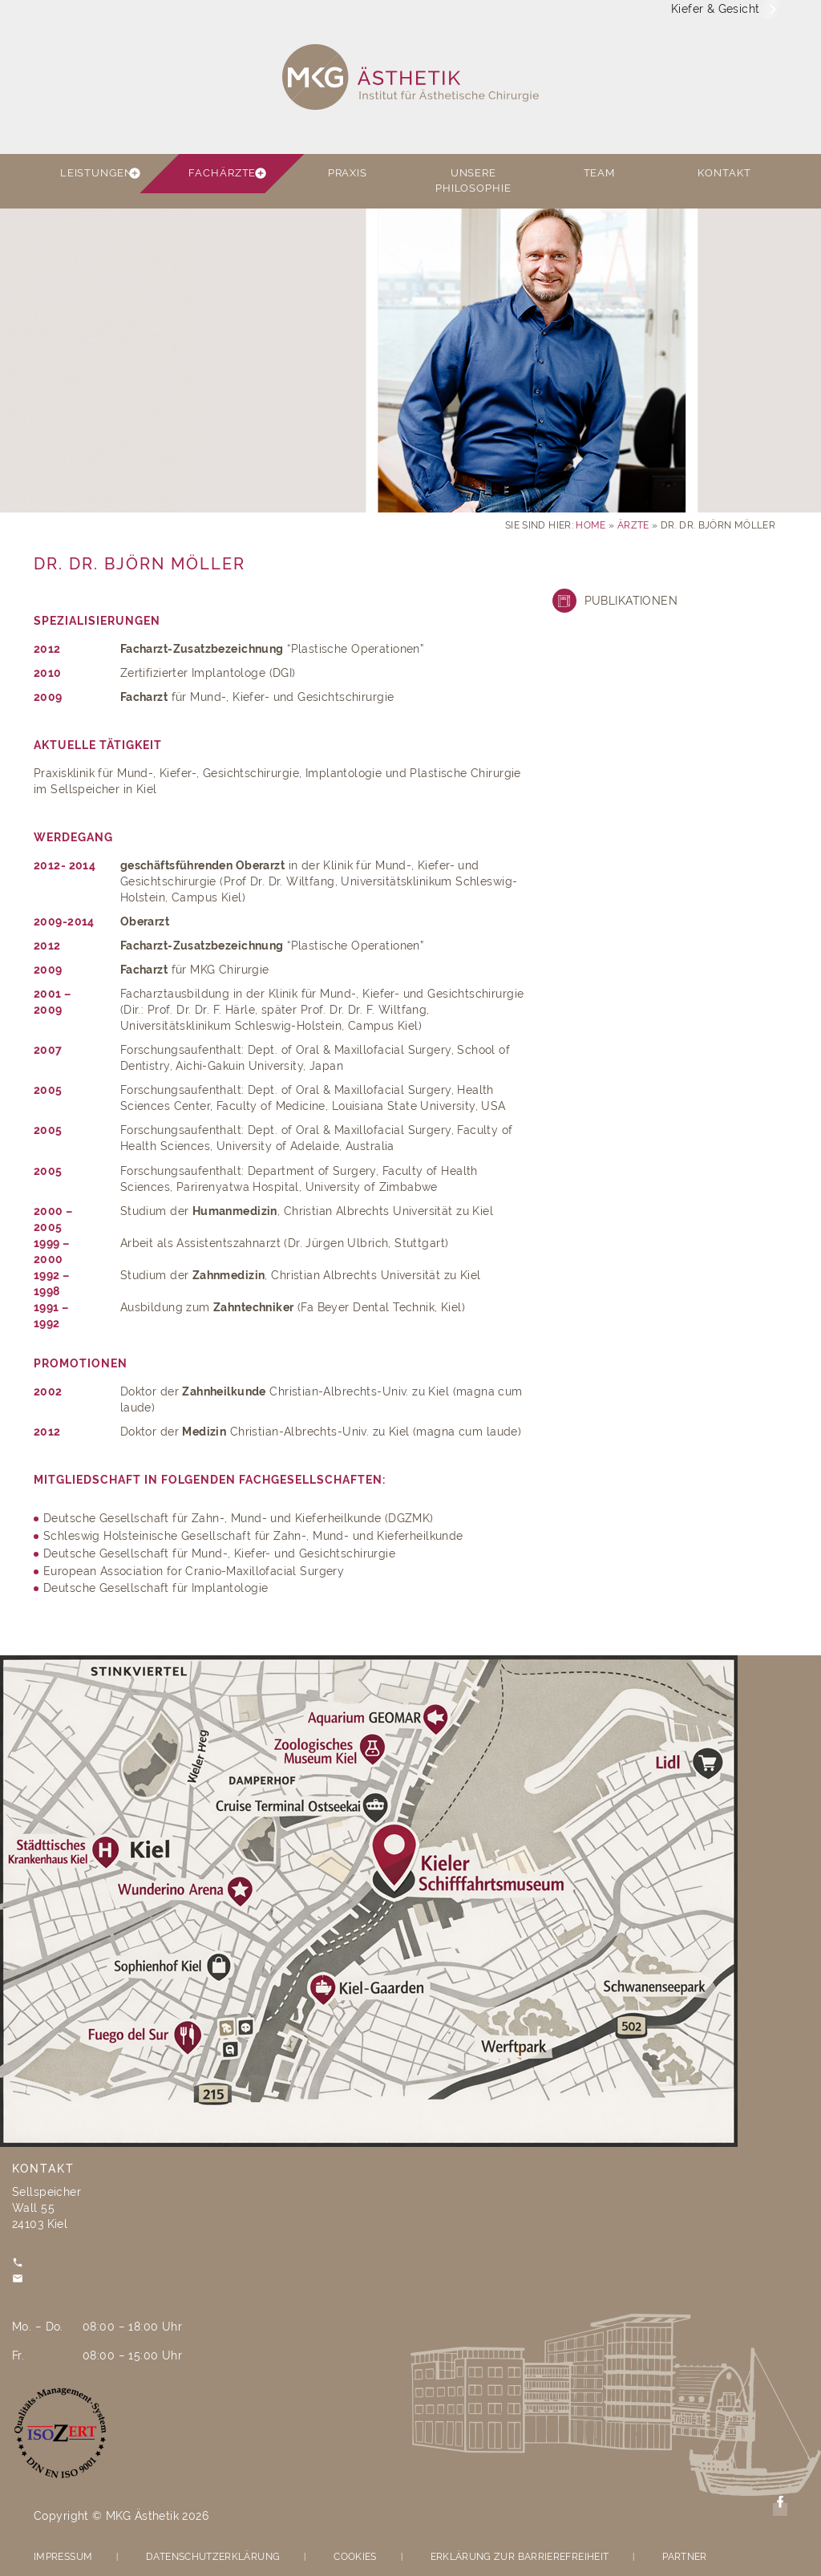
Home (590, 525)
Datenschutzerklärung (213, 2556)
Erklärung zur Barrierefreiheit (520, 2556)
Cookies (355, 2556)
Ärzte (633, 525)
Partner (684, 2556)
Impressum (63, 2556)
